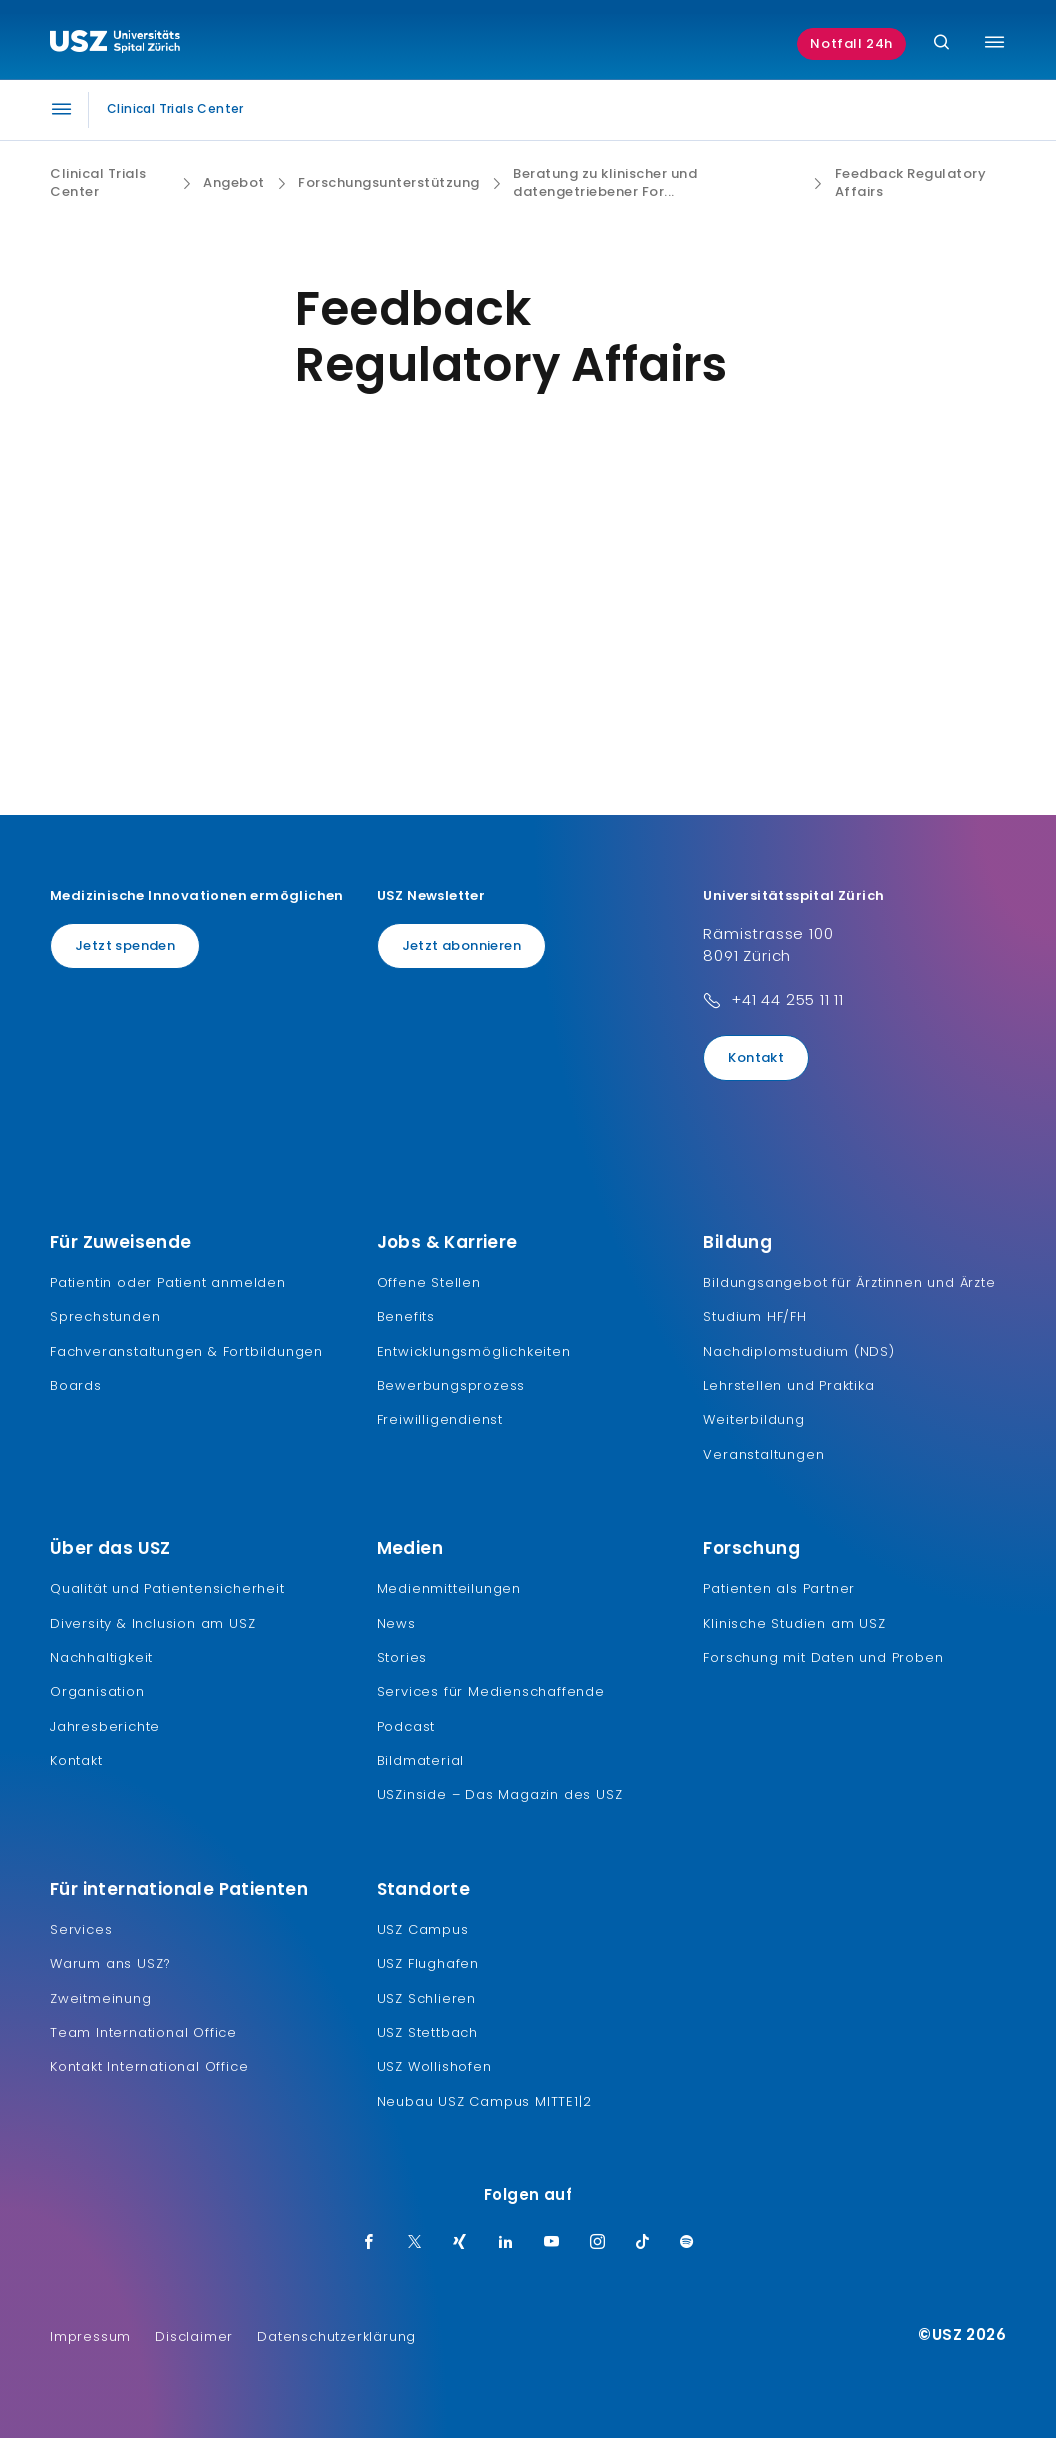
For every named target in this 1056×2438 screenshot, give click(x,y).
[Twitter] (415, 2243)
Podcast (406, 1726)
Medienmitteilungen (449, 1588)
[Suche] (941, 43)
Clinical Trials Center (98, 183)
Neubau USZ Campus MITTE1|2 (484, 2101)
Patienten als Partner (779, 1588)
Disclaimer (194, 2336)
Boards (76, 1385)
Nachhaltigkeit (101, 1657)
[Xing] (460, 2243)
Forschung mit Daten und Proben (823, 1657)
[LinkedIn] (506, 2243)
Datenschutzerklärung (336, 2336)
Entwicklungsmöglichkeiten (474, 1351)
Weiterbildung (753, 1419)
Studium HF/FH (754, 1316)
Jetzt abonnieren (461, 945)
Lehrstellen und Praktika (788, 1385)
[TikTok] (643, 2243)
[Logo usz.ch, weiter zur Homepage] (115, 44)
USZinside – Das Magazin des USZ (500, 1794)
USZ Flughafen (428, 1963)
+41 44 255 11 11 (787, 999)
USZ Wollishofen (434, 2066)
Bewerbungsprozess (451, 1385)
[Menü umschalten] (994, 42)
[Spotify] (687, 2243)
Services (81, 1929)
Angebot (234, 183)
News (396, 1623)
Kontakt (756, 1057)
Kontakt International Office (149, 2066)
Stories (402, 1657)
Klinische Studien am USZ (794, 1623)
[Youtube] (552, 2243)
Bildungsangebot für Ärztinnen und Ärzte (849, 1282)
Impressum (90, 2336)
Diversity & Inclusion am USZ (152, 1623)
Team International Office (143, 2032)
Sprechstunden (105, 1316)
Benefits (406, 1316)
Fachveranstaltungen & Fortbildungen (186, 1351)
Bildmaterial (421, 1760)
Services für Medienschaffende (491, 1691)
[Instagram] (598, 2243)
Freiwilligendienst (440, 1419)
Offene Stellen (429, 1282)
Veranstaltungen (763, 1454)
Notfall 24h (851, 43)
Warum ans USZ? (110, 1963)
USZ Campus (423, 1929)
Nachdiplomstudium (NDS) (798, 1351)
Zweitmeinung (101, 1998)
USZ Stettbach (427, 2032)
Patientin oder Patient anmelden (168, 1282)
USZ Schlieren (426, 1998)
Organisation (97, 1691)
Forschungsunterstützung (389, 183)
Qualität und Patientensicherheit (167, 1588)
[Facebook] (369, 2243)
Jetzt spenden (125, 945)
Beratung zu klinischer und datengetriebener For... (605, 183)
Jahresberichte (105, 1726)
